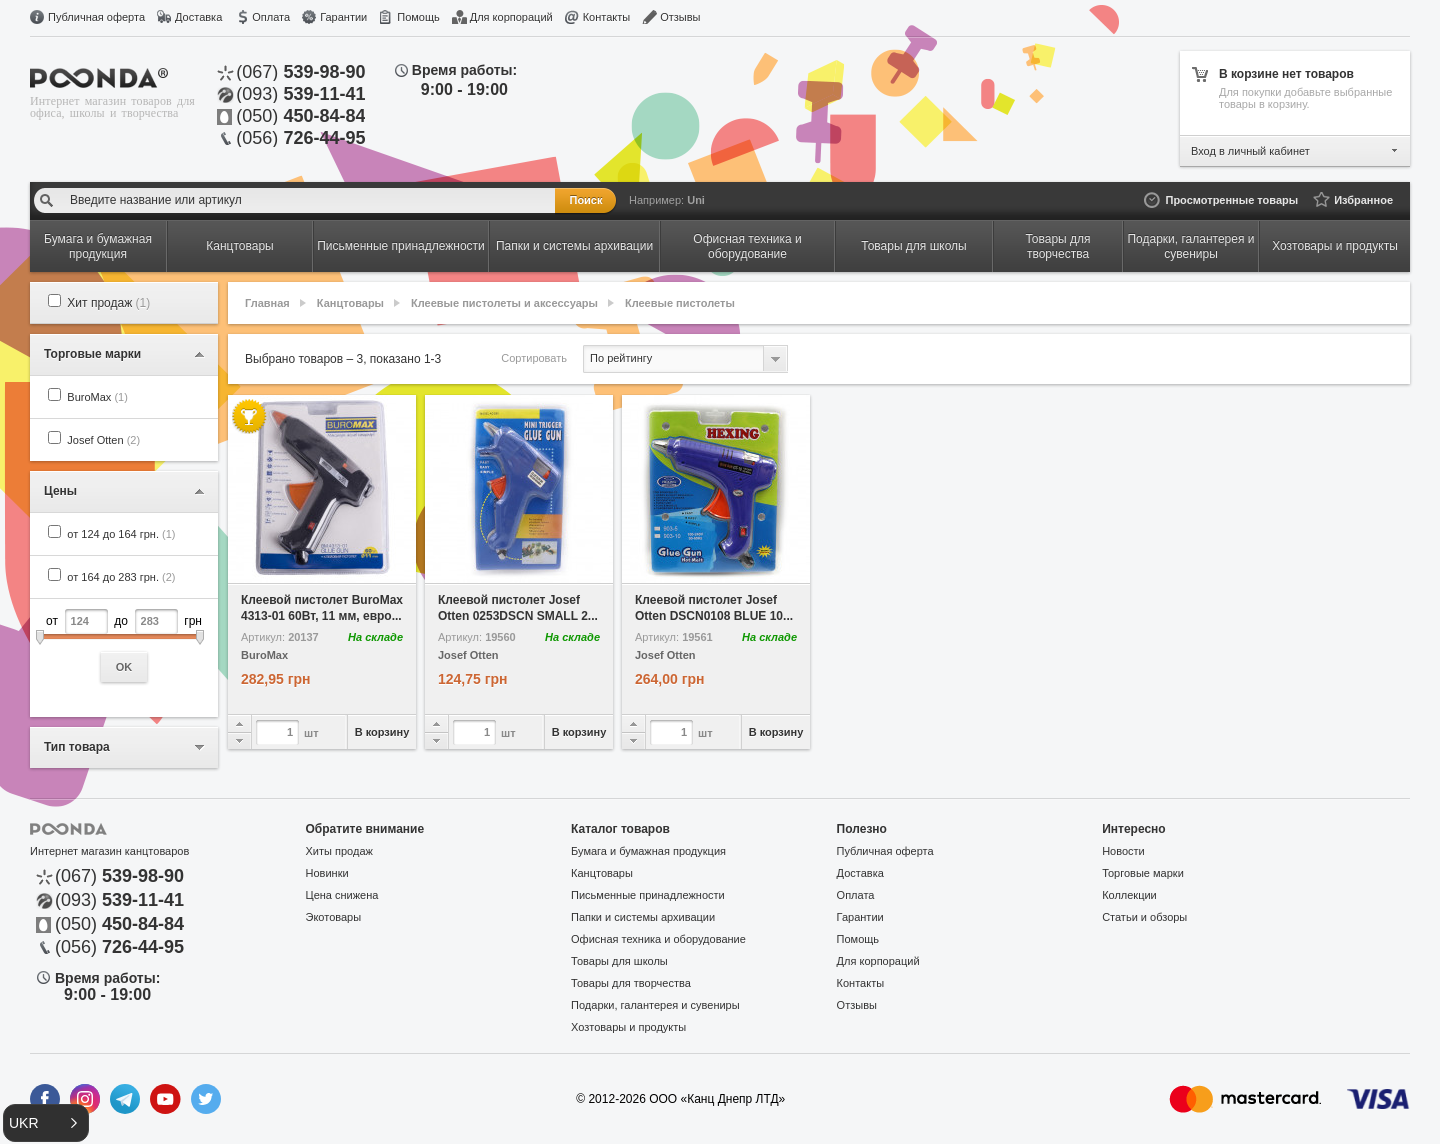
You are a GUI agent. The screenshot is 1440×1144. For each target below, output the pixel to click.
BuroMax (97, 397)
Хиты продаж (339, 851)
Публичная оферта (96, 17)
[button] (46, 1123)
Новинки (327, 873)
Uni (696, 200)
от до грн (124, 645)
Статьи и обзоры (1144, 917)
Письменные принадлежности (648, 895)
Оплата (271, 17)
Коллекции (1129, 895)
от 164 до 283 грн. (121, 577)
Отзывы (680, 17)
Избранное (1363, 200)
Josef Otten (103, 440)
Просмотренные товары (1231, 200)
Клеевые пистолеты (680, 303)
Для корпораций (511, 17)
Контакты (607, 17)
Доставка (198, 17)
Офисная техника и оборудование (658, 939)
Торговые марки (1143, 873)
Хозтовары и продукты (628, 1027)
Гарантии (343, 17)
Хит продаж (108, 303)
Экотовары (334, 917)
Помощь (418, 17)
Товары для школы (619, 961)
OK (124, 667)
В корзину (382, 732)
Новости (1123, 851)
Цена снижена (342, 895)
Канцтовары (350, 303)
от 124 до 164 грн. (121, 534)
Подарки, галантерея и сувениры (655, 1005)
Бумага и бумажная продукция (648, 851)
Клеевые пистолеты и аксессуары (504, 303)
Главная (267, 303)
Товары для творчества (631, 983)
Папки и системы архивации (643, 917)
